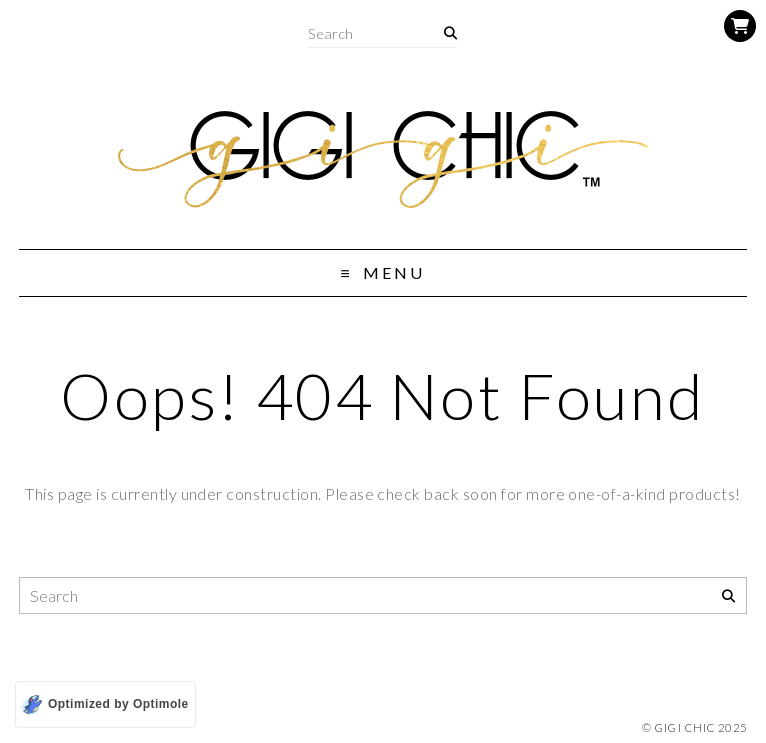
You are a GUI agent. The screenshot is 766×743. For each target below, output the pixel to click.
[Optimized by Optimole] (105, 704)
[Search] (450, 33)
